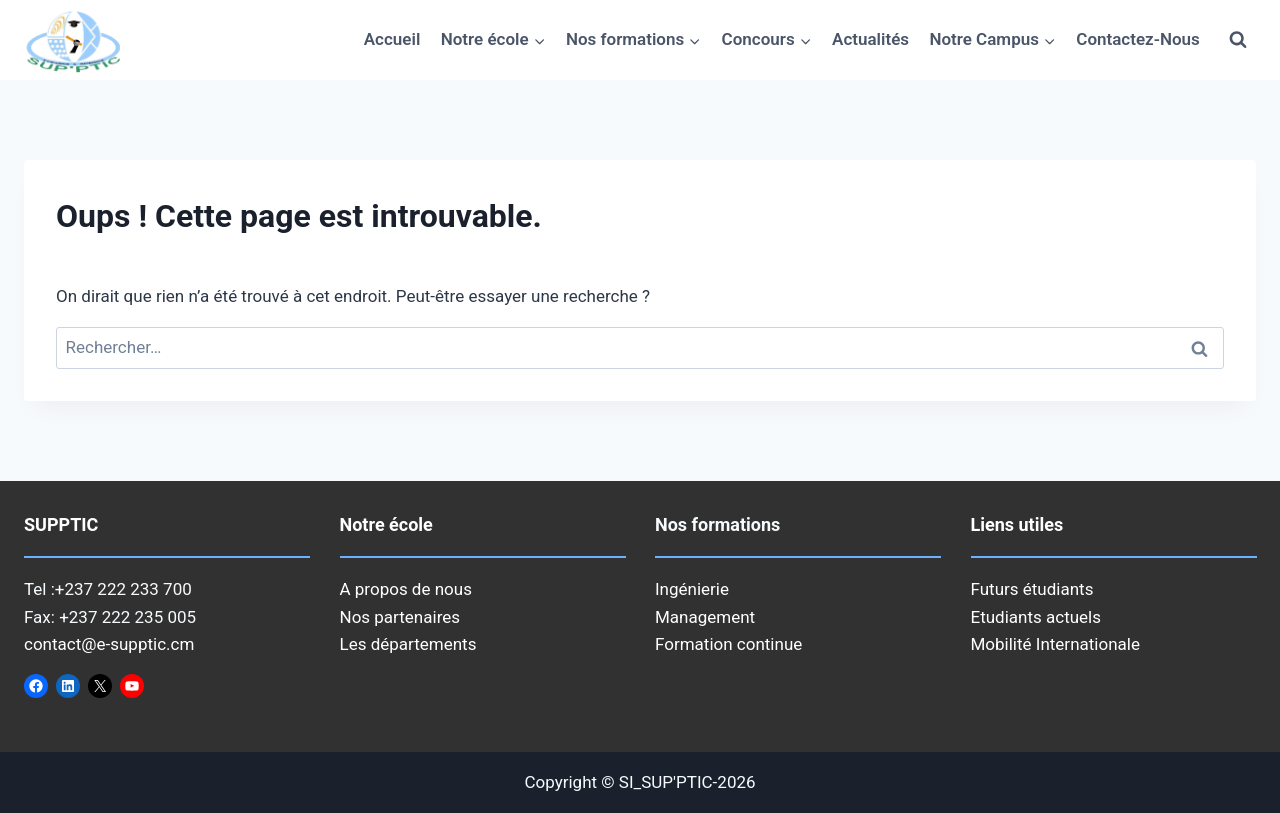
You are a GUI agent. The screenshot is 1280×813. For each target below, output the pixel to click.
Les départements (408, 644)
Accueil (392, 39)
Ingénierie (692, 589)
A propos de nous (406, 589)
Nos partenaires (400, 617)
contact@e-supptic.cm (109, 644)
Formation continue (728, 644)
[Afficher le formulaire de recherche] (1238, 40)
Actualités (870, 39)
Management (705, 617)
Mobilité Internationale (1055, 644)
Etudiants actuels (1036, 617)
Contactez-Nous (1138, 39)
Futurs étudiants (1032, 589)
